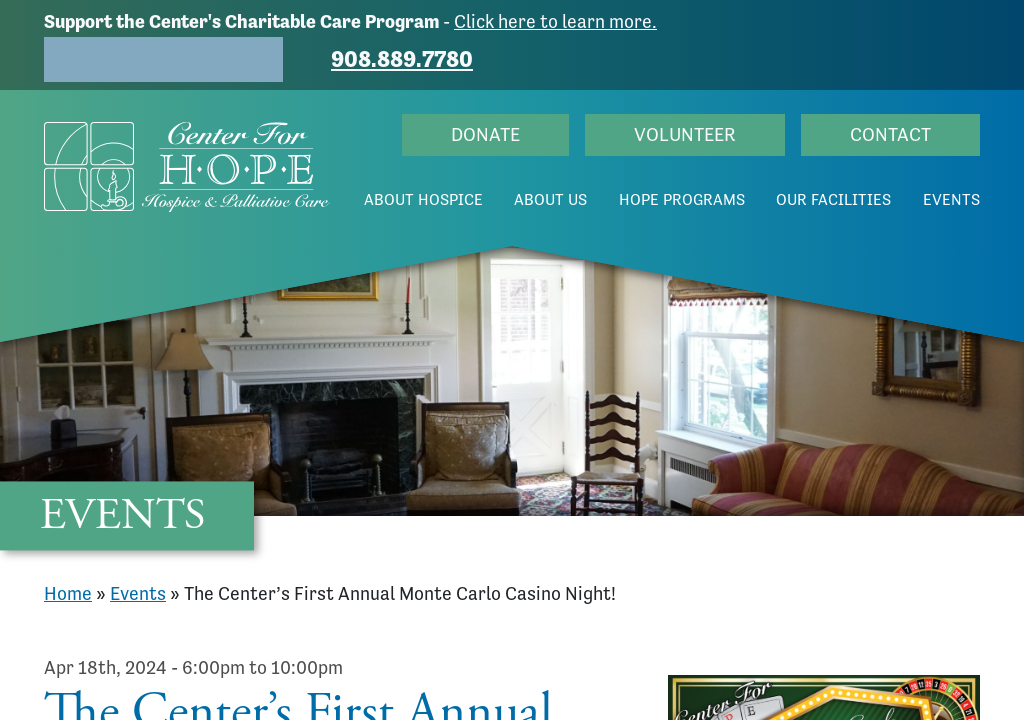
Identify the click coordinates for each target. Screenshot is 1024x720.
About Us (550, 199)
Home (68, 593)
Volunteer (685, 134)
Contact (890, 134)
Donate (485, 134)
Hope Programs (682, 199)
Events (951, 199)
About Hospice (423, 199)
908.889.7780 (402, 59)
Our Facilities (833, 199)
